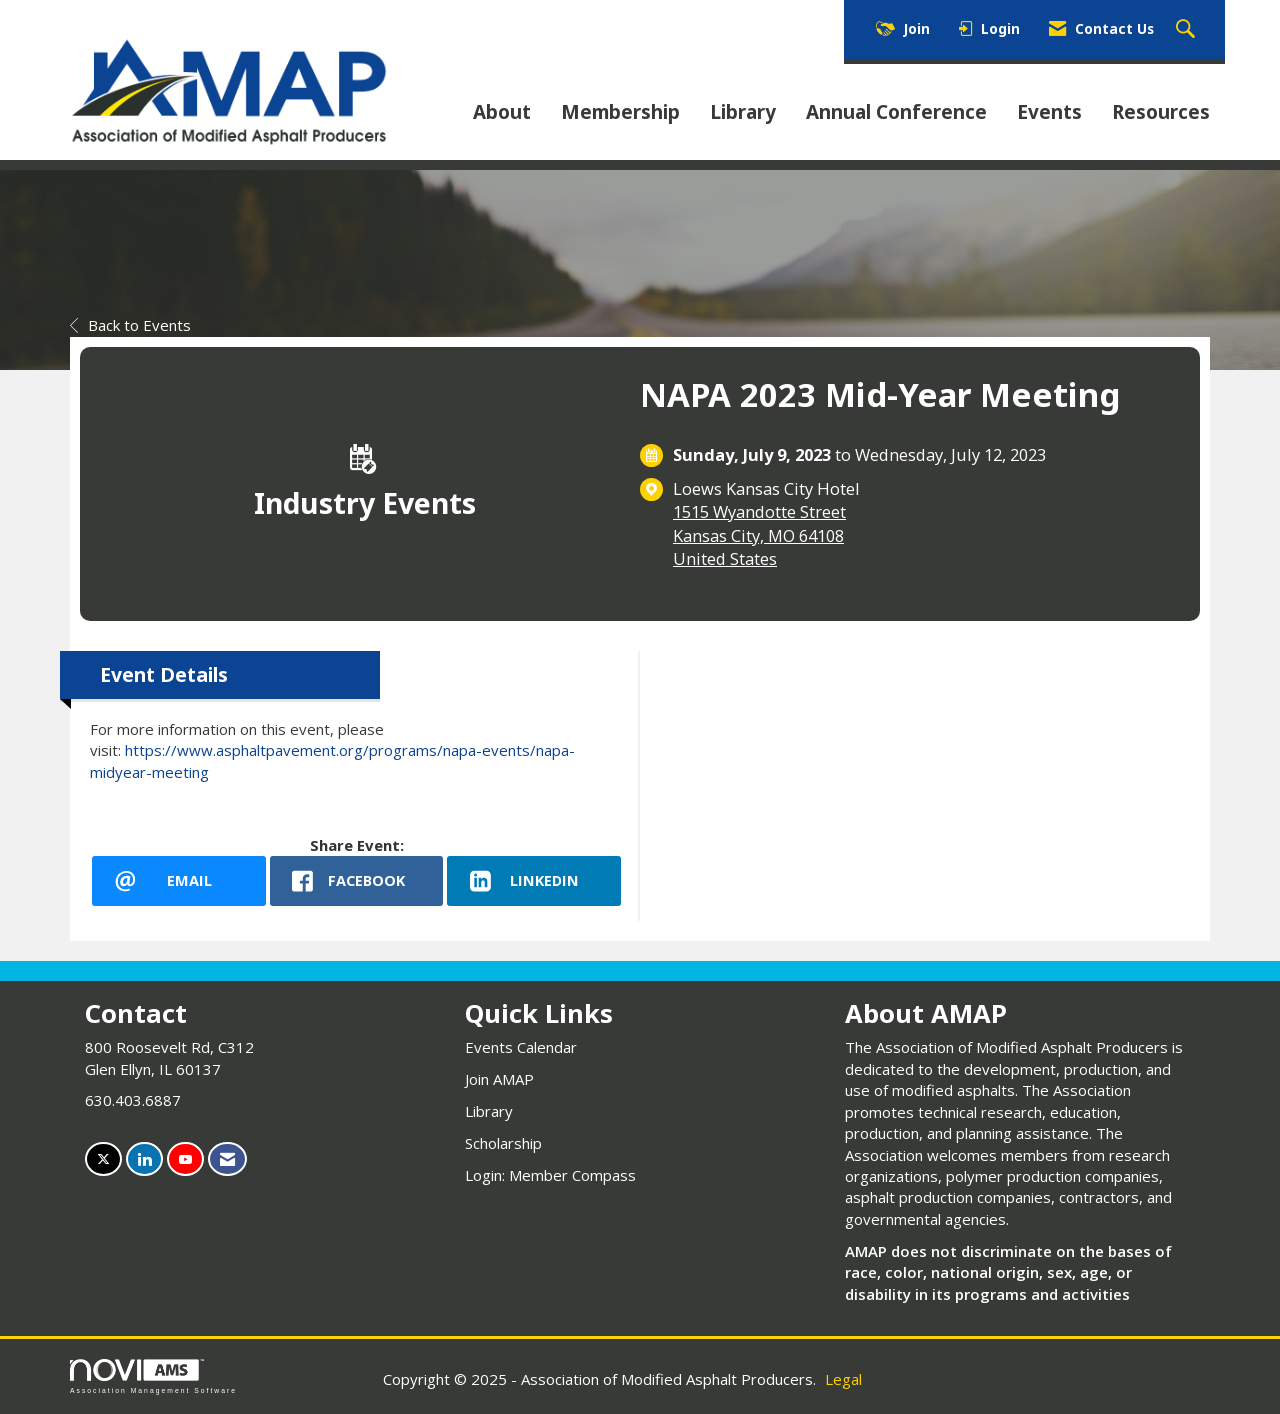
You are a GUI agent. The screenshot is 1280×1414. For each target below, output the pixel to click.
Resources (1161, 112)
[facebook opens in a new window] (357, 881)
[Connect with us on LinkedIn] (144, 1159)
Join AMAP (499, 1079)
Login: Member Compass (550, 1175)
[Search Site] (1188, 30)
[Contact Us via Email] (227, 1159)
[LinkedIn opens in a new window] (534, 881)
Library (743, 112)
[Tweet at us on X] (103, 1159)
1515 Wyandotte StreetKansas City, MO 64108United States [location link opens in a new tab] (759, 535)
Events (1049, 112)
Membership (620, 112)
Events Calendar (521, 1047)
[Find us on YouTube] (185, 1159)
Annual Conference (896, 112)
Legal (843, 1379)
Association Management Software (153, 1377)
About (502, 112)
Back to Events (130, 325)
